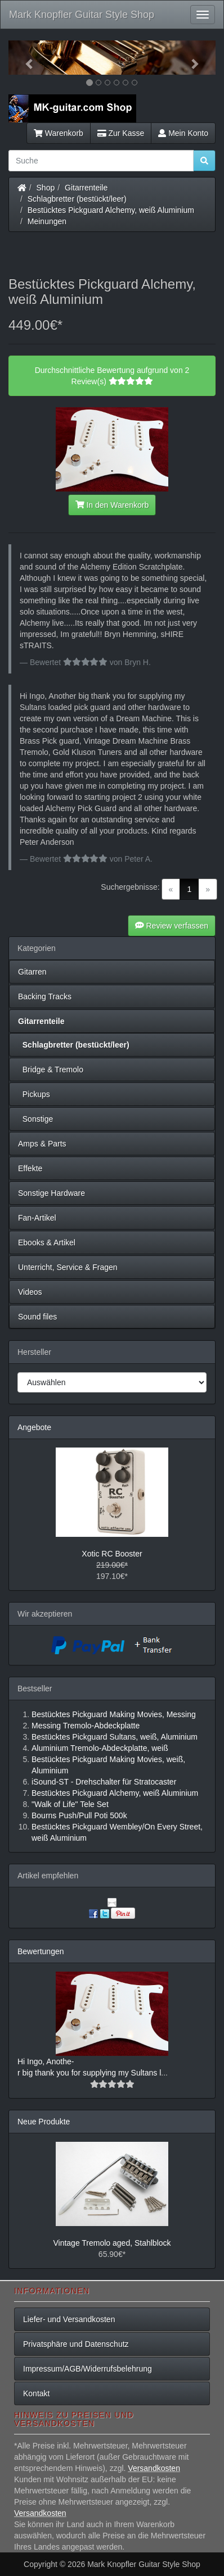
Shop (46, 187)
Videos (30, 1291)
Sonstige (35, 1118)
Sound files (37, 1316)
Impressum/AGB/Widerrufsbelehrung (87, 2368)
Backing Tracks (44, 996)
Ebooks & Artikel (46, 1242)
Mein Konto (183, 133)
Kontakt (36, 2393)
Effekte (30, 1168)
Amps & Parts (42, 1143)
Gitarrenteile (86, 187)
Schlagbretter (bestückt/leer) (77, 198)
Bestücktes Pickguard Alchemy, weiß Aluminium (111, 210)
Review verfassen (171, 925)
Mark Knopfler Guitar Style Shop (81, 14)
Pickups (34, 1094)
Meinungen (47, 221)
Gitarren (32, 971)
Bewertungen (40, 1951)
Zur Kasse (120, 133)
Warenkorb (58, 133)
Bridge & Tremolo (50, 1069)
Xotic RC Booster (112, 1553)
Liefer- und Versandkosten (69, 2319)
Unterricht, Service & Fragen (68, 1267)
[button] (23, 57)
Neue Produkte (43, 2121)
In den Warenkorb (112, 504)
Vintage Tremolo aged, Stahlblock (112, 2242)
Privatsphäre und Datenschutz (76, 2344)
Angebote (34, 1427)
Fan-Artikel (37, 1217)
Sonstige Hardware (51, 1193)
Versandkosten (154, 2468)
